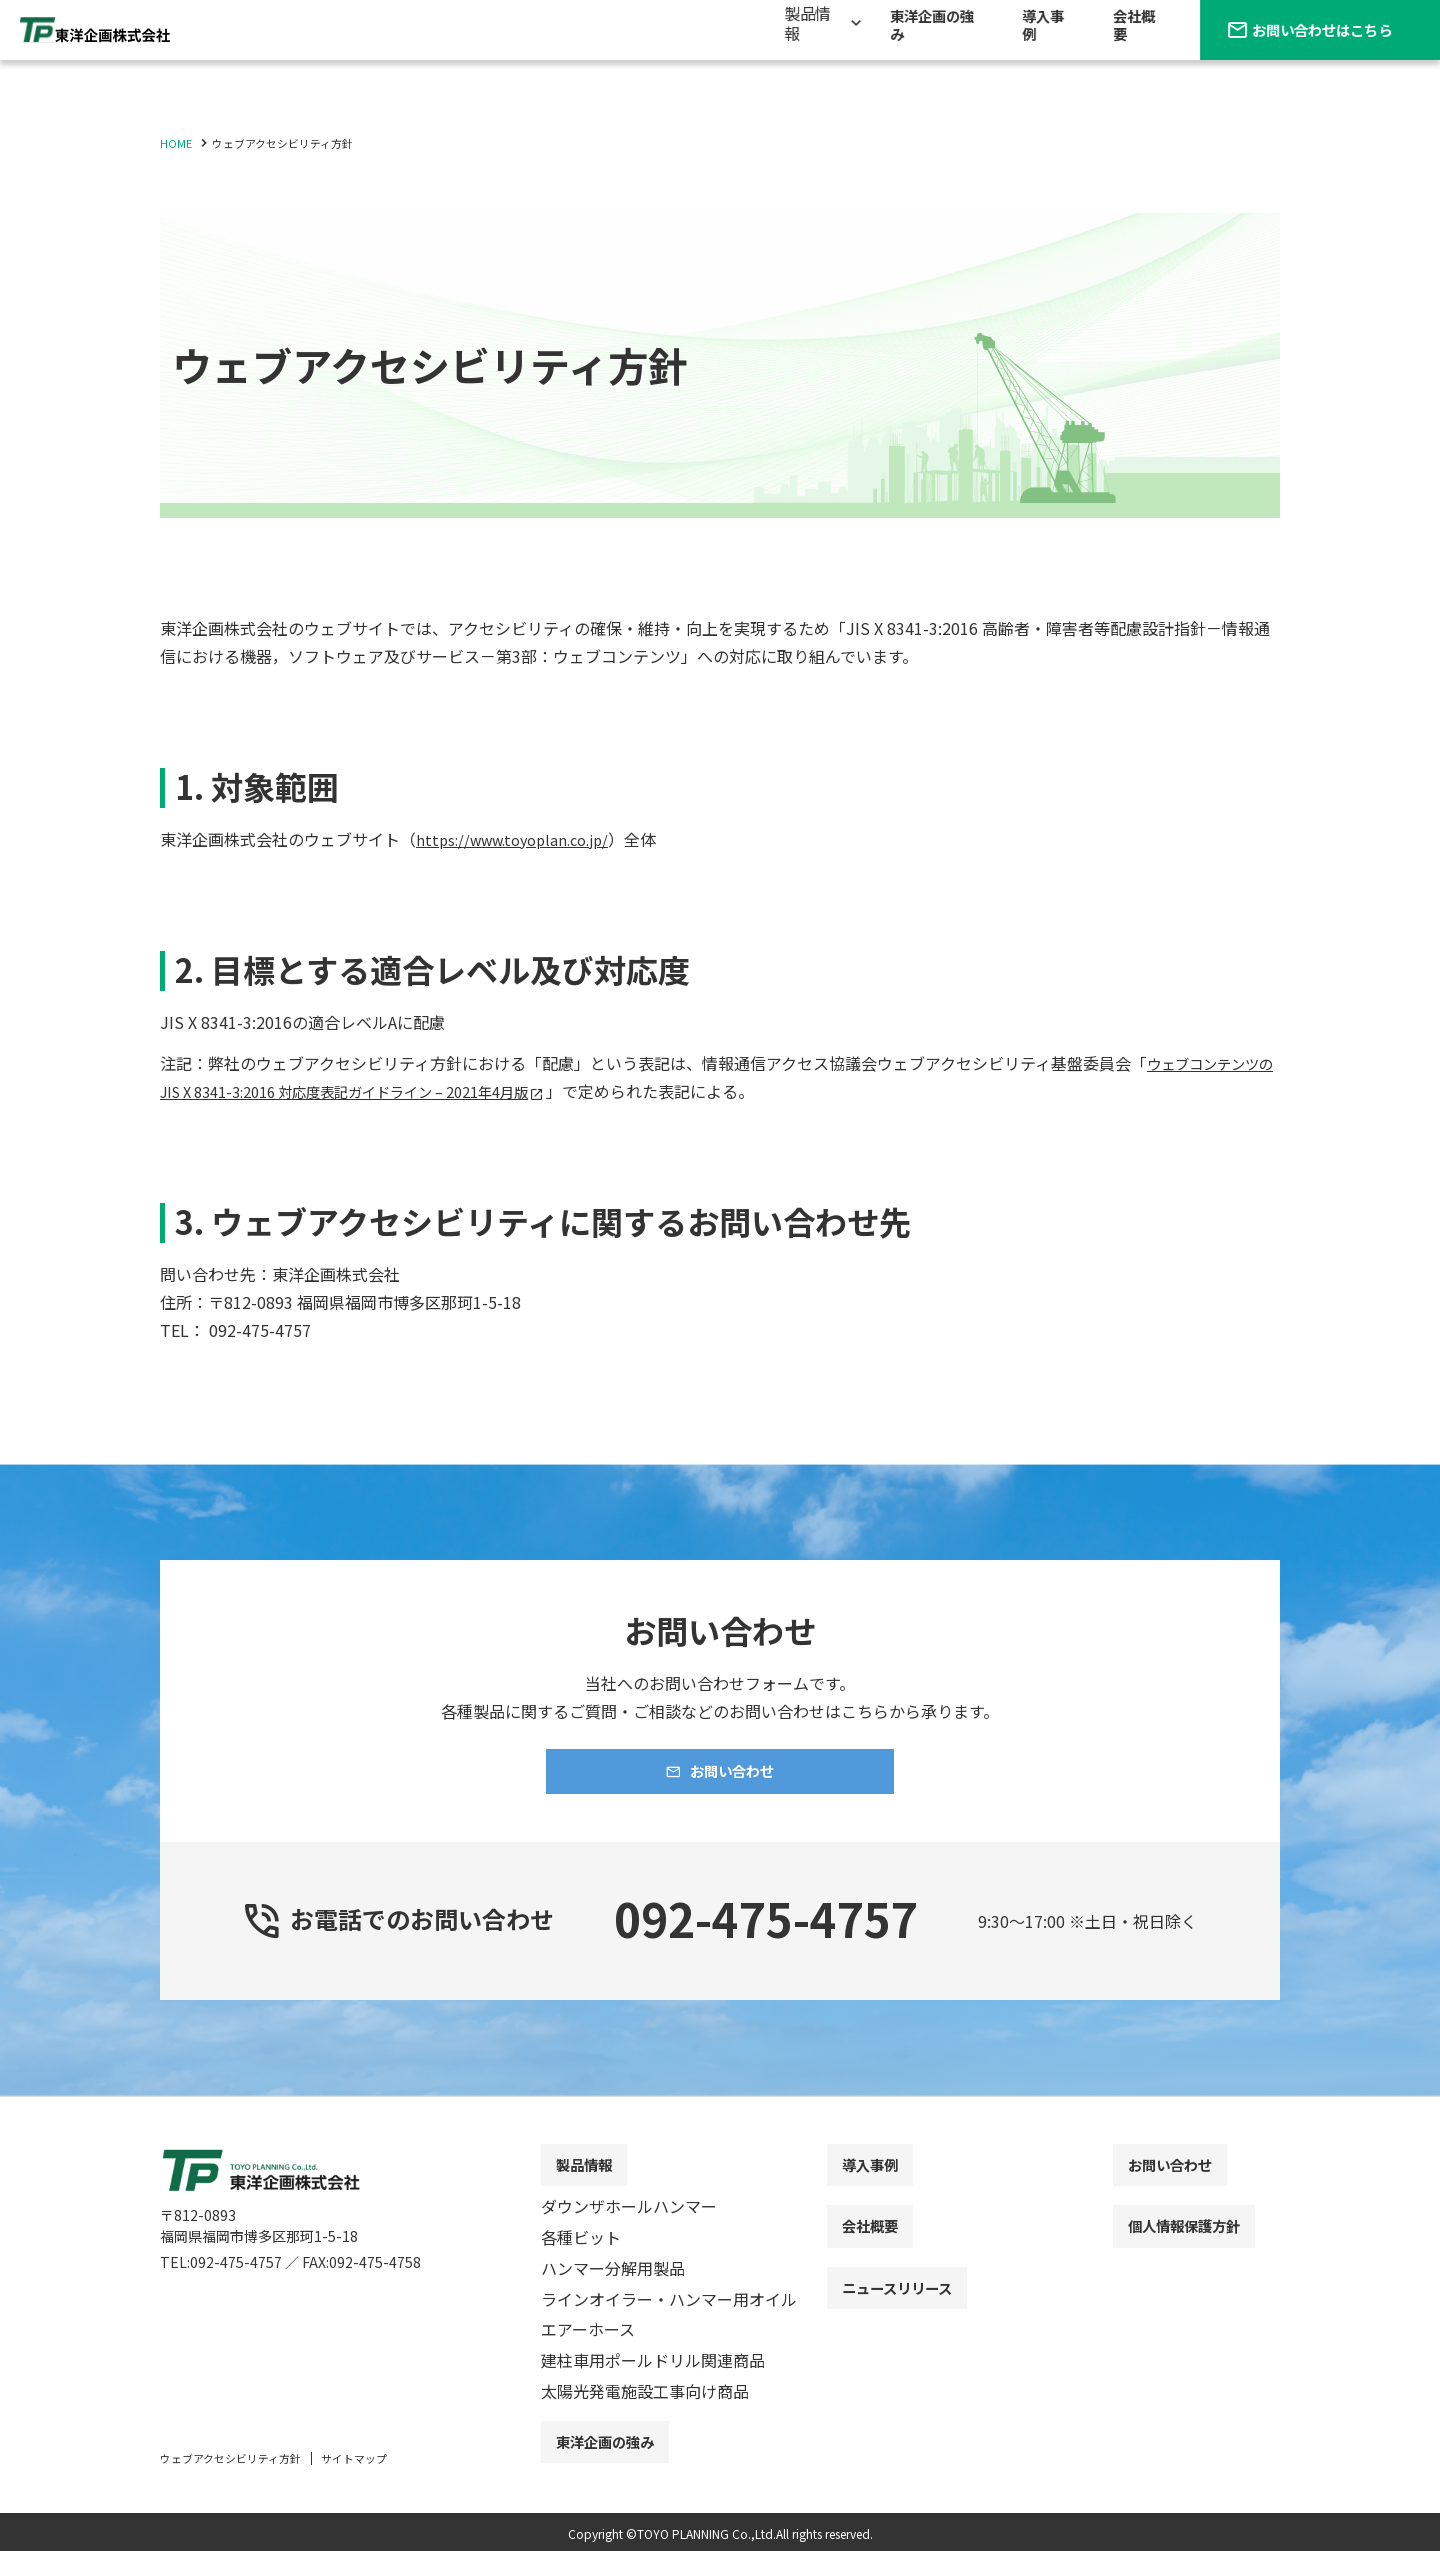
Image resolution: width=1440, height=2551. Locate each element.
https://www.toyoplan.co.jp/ (521, 839)
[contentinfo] (720, 2341)
